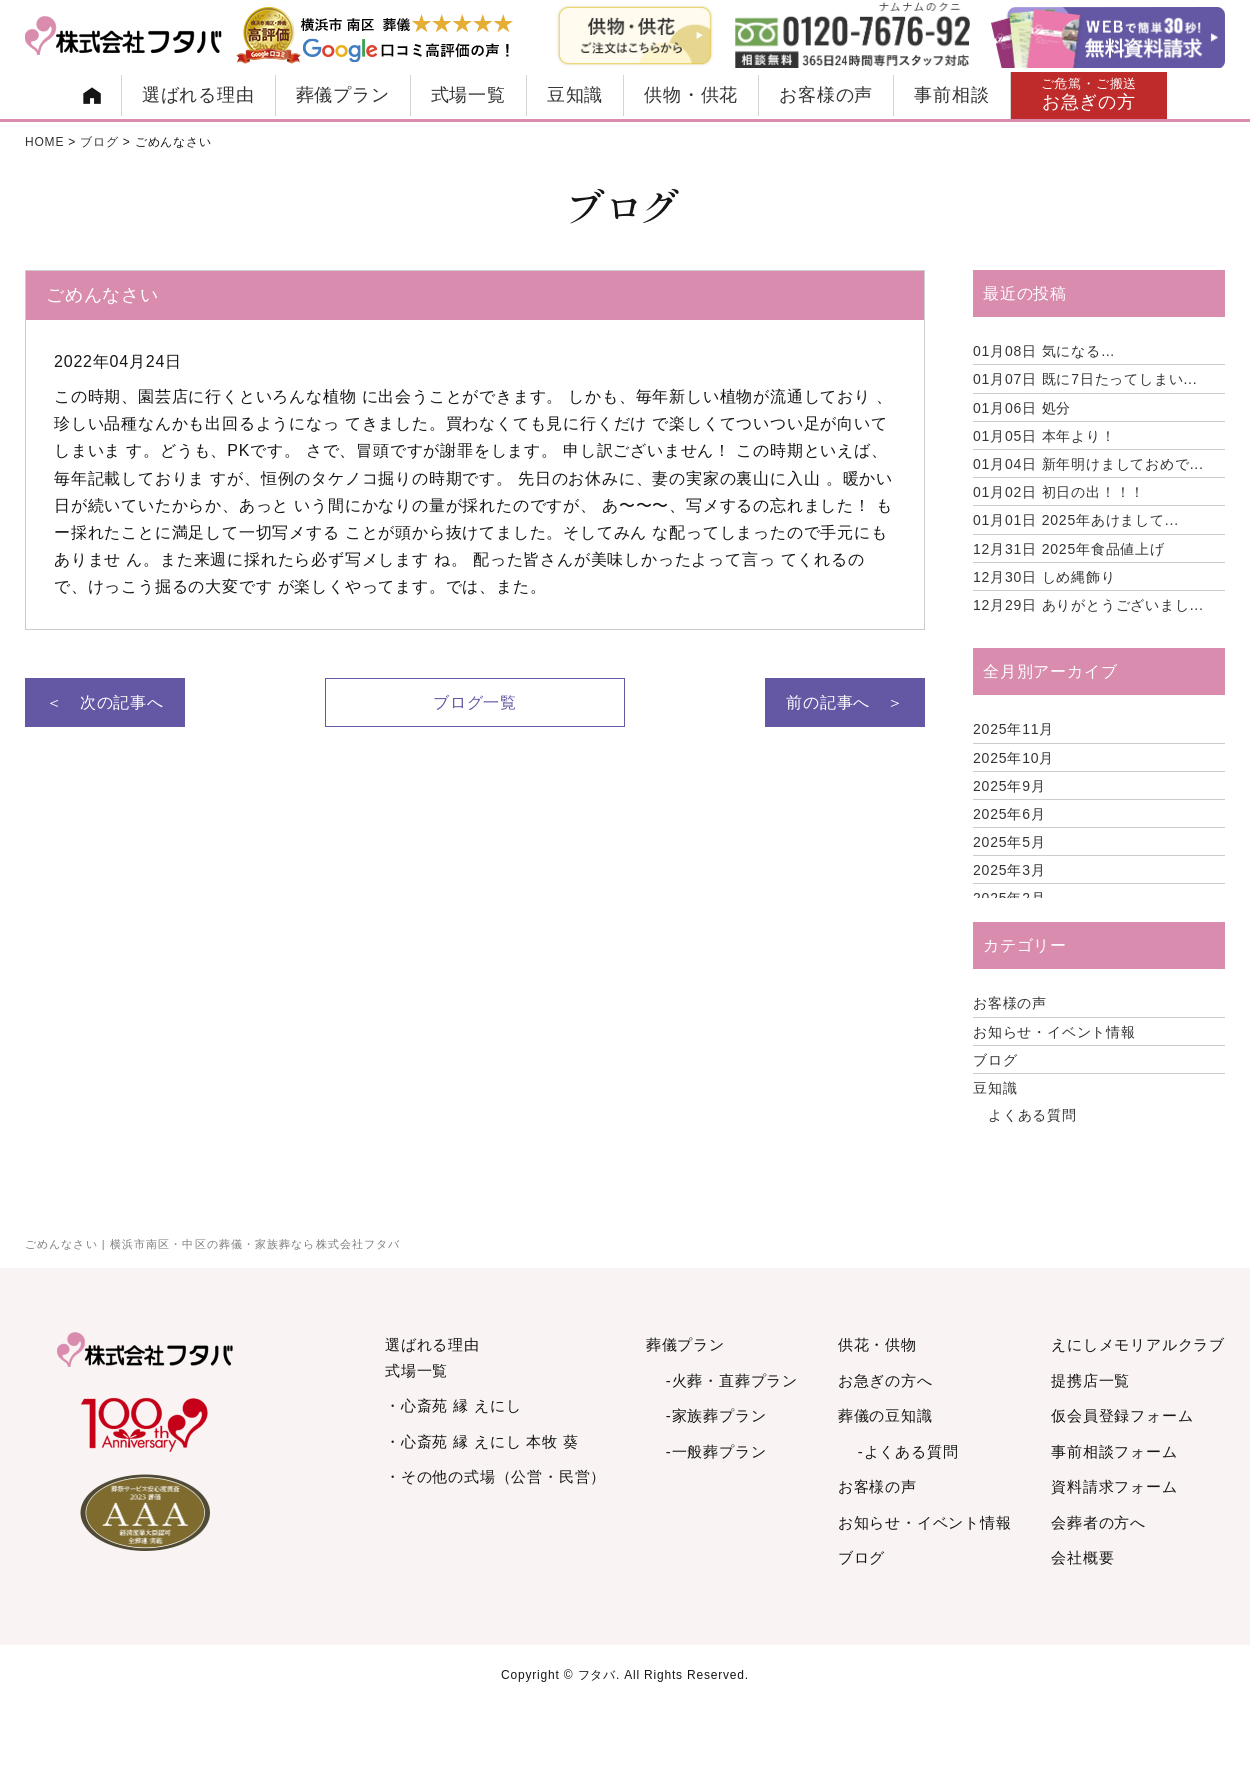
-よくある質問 (908, 1451)
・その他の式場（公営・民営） (495, 1476)
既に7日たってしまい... (1085, 379)
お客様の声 (826, 95)
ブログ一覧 (475, 702)
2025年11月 (1013, 729)
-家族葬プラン (716, 1415)
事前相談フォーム (1114, 1451)
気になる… (1044, 351)
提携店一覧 (1090, 1380)
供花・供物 (877, 1344)
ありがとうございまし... (1088, 605)
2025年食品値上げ (1069, 549)
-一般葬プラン (716, 1451)
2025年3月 (1009, 870)
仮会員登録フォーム (1122, 1415)
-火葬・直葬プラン (732, 1380)
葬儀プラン (343, 95)
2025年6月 (1009, 814)
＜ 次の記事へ (105, 702)
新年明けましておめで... (1088, 464)
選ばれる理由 (198, 95)
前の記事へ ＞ (845, 702)
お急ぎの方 (1089, 94)
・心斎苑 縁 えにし (453, 1405)
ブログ (995, 1060)
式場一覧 (468, 95)
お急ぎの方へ (885, 1380)
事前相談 (951, 95)
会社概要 (1082, 1557)
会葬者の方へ (1098, 1522)
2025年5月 (1009, 842)
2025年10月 (1013, 758)
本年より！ (1044, 436)
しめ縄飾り (1044, 577)
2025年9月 (1009, 786)
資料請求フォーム (1114, 1486)
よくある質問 (1032, 1115)
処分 (1022, 408)
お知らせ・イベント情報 (1054, 1032)
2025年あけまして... (1076, 520)
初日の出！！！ (1059, 492)
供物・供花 (691, 95)
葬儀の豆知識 (885, 1415)
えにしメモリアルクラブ (1138, 1344)
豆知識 (575, 95)
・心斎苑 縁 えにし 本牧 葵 (482, 1441)
